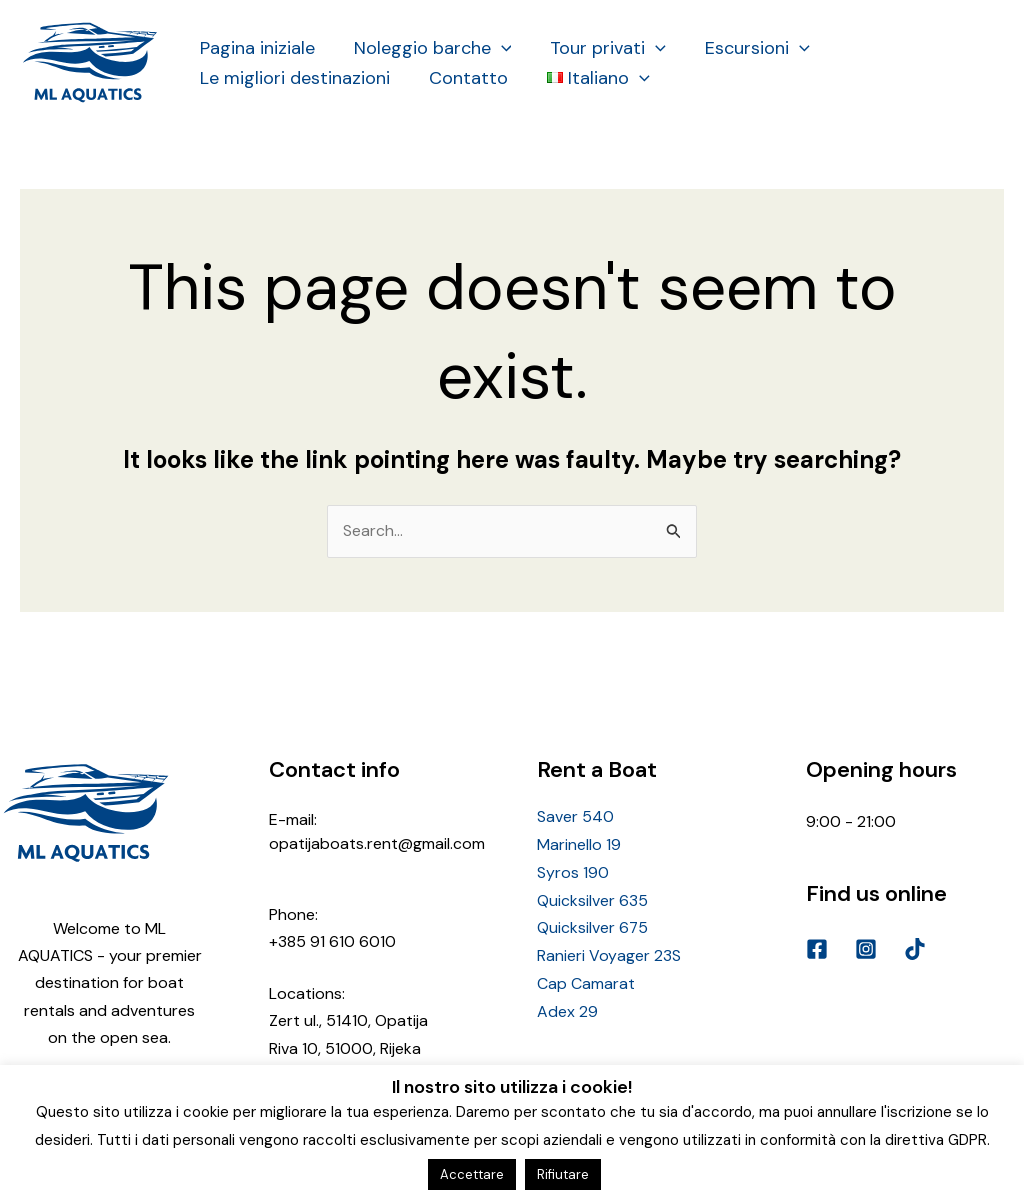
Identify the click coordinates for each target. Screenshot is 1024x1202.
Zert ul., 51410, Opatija (348, 1020)
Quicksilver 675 (593, 926)
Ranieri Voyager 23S (609, 953)
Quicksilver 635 (592, 899)
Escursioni (747, 48)
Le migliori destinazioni (293, 78)
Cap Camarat (586, 980)
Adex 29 (567, 1008)
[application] (496, 48)
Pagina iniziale (255, 48)
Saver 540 (575, 817)
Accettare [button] (472, 1174)
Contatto (463, 78)
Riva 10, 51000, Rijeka (345, 1047)
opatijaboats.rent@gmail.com (377, 843)
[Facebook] (817, 949)
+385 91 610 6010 (332, 941)
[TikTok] (915, 949)
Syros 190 (573, 872)
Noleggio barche (428, 48)
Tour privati (601, 48)
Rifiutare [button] (563, 1174)
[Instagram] (866, 949)
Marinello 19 (579, 845)
